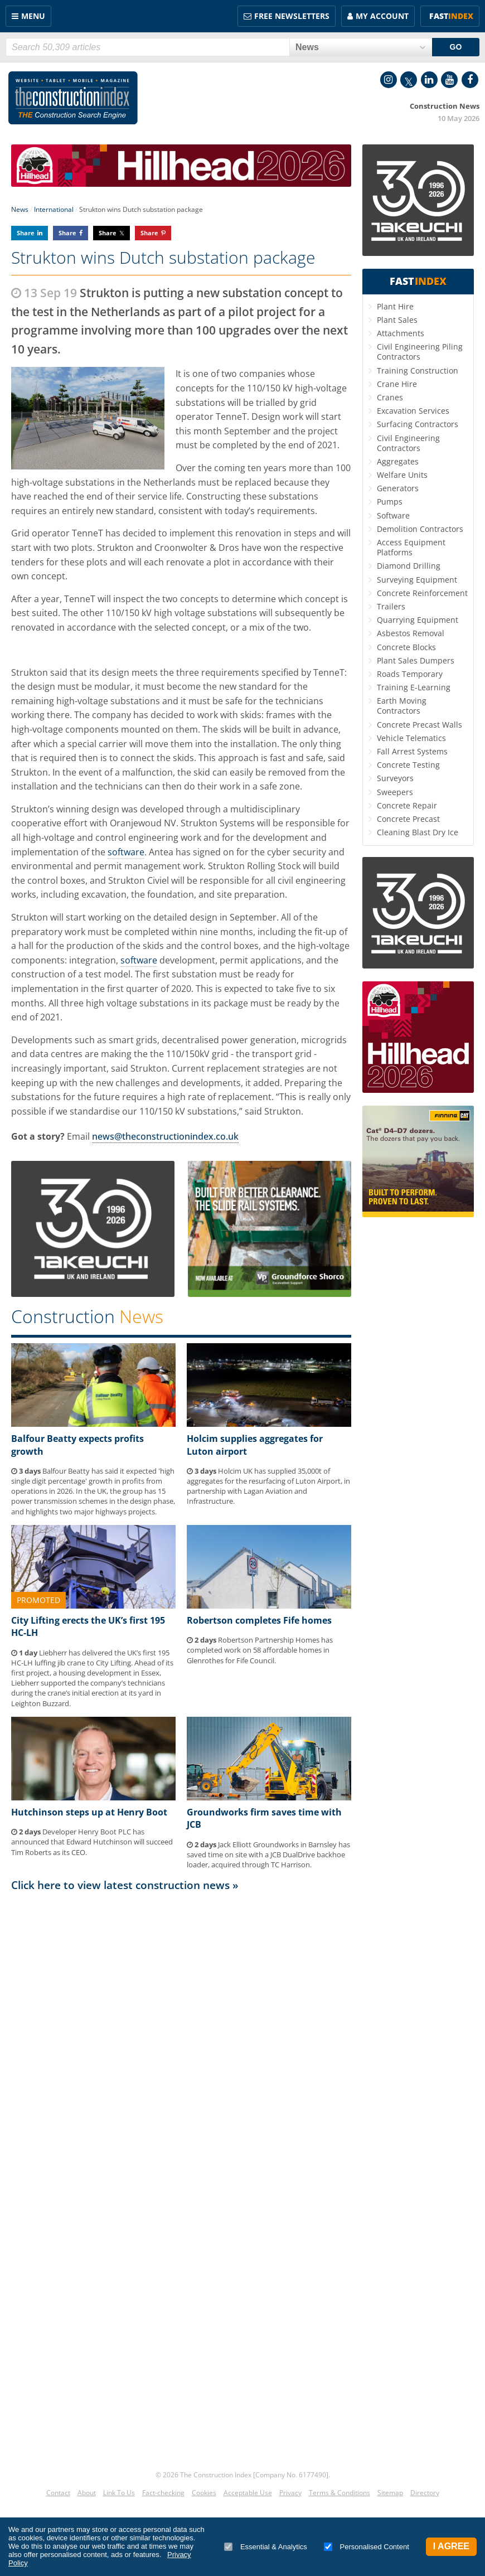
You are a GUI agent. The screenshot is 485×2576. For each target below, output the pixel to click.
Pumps (389, 501)
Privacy (290, 2492)
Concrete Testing (408, 764)
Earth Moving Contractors (401, 705)
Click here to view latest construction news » (125, 1885)
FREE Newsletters (291, 16)
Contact (58, 2492)
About (86, 2492)
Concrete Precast (408, 819)
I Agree (451, 2546)
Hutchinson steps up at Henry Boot (89, 1812)
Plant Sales (397, 319)
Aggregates (398, 461)
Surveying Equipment (417, 579)
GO (456, 46)
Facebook (470, 79)
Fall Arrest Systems (412, 751)
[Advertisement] (181, 2003)
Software (393, 515)
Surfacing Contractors (417, 424)
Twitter (408, 79)
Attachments (400, 333)
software (126, 852)
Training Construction (417, 370)
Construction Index (73, 98)
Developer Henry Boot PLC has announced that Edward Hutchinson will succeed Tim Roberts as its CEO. (92, 1842)
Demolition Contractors (420, 529)
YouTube (449, 79)
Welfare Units (402, 474)
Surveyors (395, 778)
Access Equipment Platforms (411, 547)
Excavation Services (413, 410)
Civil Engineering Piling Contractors (420, 351)
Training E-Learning (413, 687)
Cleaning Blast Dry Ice (417, 832)
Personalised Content (366, 2547)
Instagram (388, 79)
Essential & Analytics (265, 2547)
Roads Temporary (410, 674)
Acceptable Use (248, 2492)
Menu (33, 16)
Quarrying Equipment (417, 619)
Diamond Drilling (408, 565)
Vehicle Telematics (411, 738)
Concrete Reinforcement (422, 593)
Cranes (390, 397)
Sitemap (390, 2492)
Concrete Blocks (406, 647)
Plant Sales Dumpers (415, 660)
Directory (424, 2492)
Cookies (204, 2492)
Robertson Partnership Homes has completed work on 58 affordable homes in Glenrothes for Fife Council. (260, 1650)
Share (26, 233)
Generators (398, 488)
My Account (382, 16)
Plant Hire (395, 306)
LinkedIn (429, 79)
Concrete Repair (407, 805)
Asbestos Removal (410, 633)
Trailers (391, 606)
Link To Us (119, 2492)
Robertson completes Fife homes (259, 1620)
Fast (451, 16)
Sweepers (395, 792)
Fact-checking (163, 2492)
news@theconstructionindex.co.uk (165, 1136)
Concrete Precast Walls (419, 724)
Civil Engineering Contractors (408, 443)
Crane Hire (397, 384)
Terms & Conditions (339, 2492)
